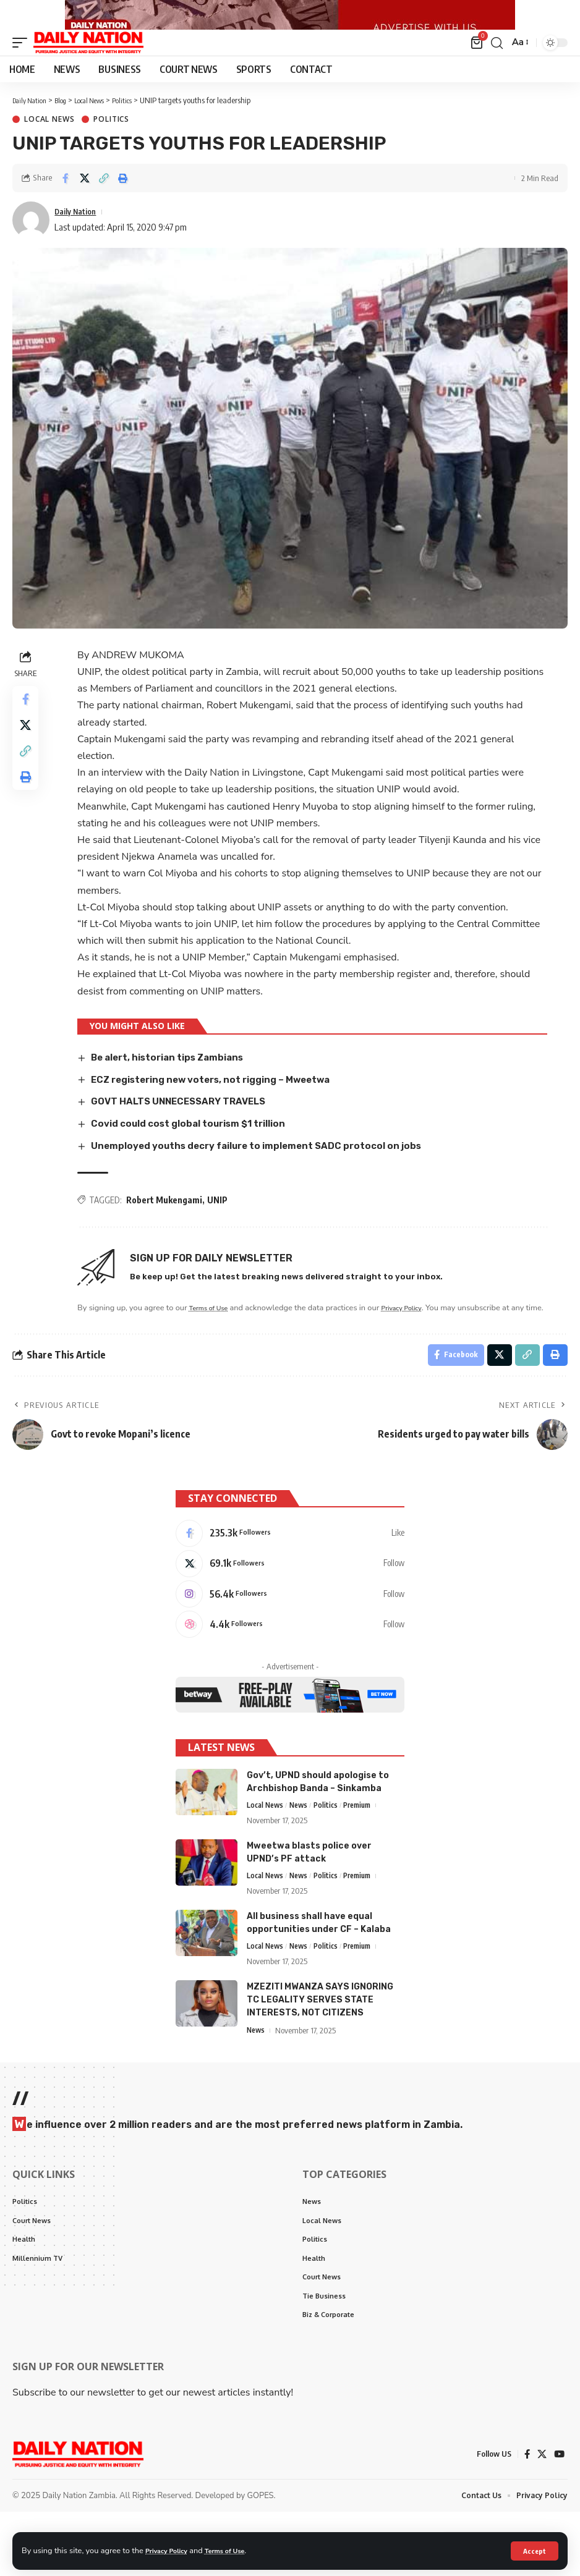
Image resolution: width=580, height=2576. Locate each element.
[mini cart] (476, 70)
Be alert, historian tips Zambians (174, 1085)
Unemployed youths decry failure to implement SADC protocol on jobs (267, 1173)
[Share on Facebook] (65, 206)
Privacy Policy (170, 2550)
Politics (111, 147)
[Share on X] (84, 206)
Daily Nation (78, 239)
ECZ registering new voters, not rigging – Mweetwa (222, 1107)
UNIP (219, 1227)
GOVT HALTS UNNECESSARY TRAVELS (187, 1129)
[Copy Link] (104, 206)
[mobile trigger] (22, 70)
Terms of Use (237, 2550)
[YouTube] (559, 2517)
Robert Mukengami (166, 1227)
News (303, 1860)
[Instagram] (290, 1644)
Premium (366, 1860)
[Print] (123, 206)
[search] (495, 70)
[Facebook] (290, 1578)
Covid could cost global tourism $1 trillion (196, 1151)
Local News (49, 147)
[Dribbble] (290, 1677)
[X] (290, 1611)
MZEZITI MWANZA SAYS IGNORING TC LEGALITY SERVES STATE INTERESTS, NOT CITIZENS (320, 2056)
